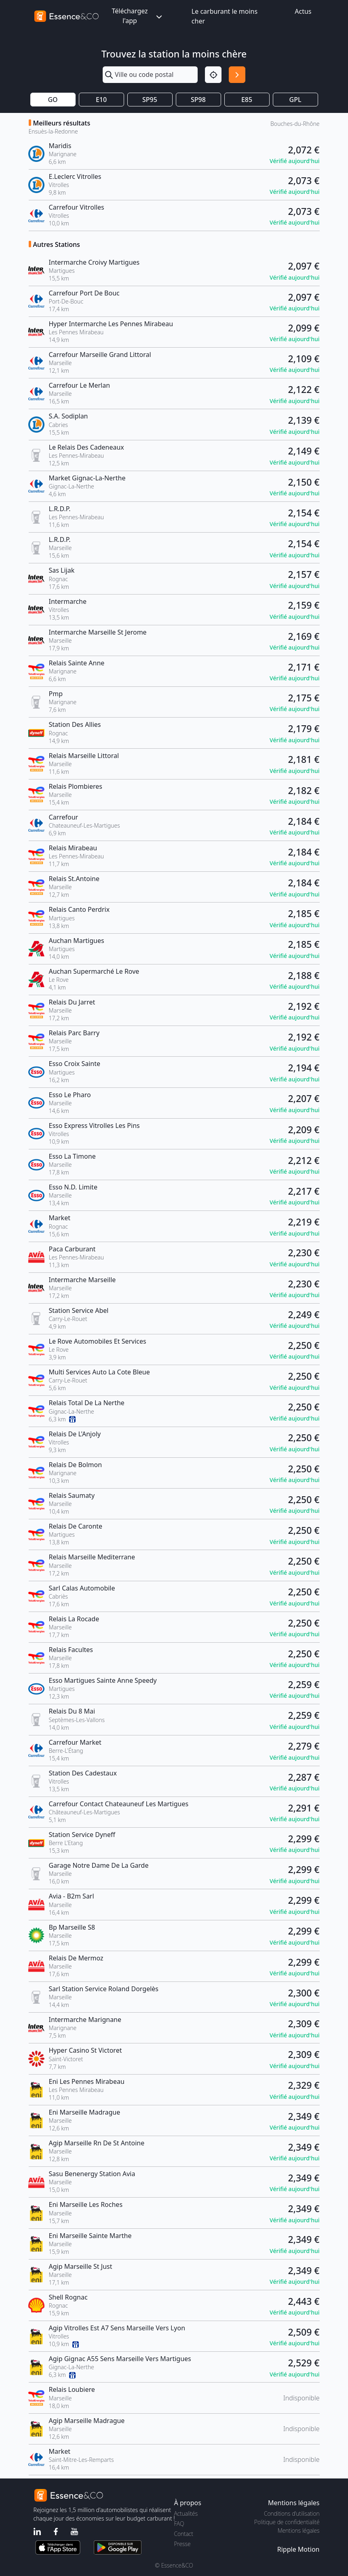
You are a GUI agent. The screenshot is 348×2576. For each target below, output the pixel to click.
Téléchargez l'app (137, 15)
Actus (303, 11)
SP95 (149, 99)
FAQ (179, 2523)
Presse (182, 2544)
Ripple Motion (298, 2549)
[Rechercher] (237, 74)
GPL (295, 99)
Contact (183, 2534)
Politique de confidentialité (286, 2522)
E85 (246, 99)
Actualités (186, 2513)
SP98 (198, 99)
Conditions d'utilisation (292, 2513)
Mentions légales (298, 2530)
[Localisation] (213, 74)
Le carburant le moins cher (224, 16)
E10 (101, 99)
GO (52, 99)
